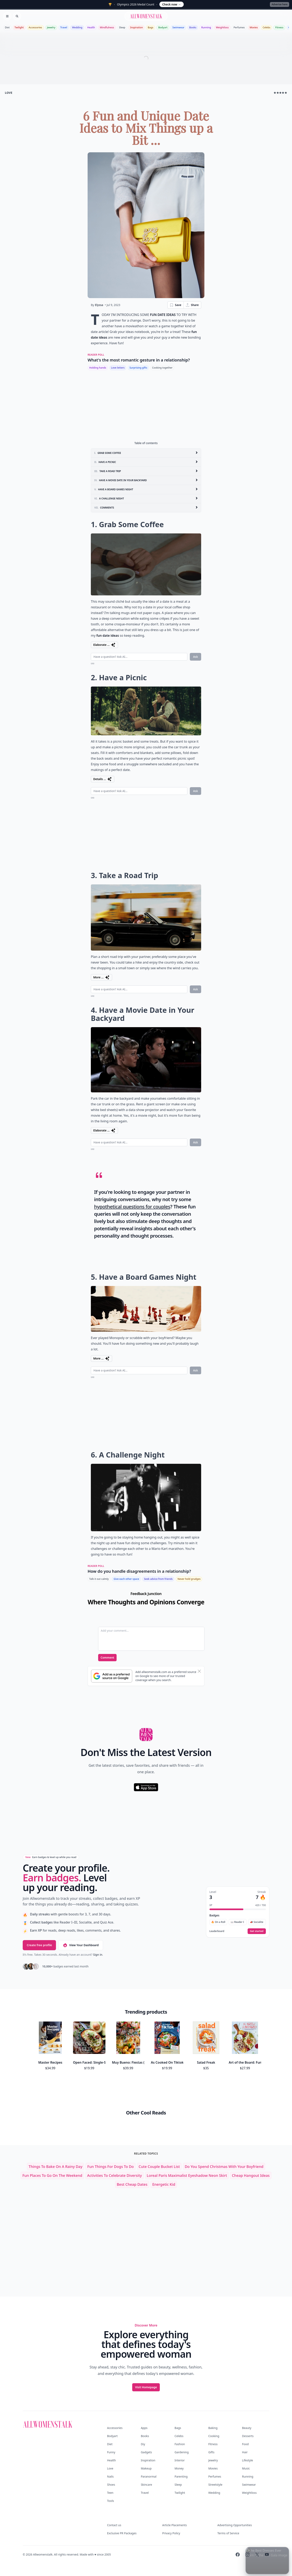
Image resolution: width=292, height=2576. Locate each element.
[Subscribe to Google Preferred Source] (111, 1676)
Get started (256, 1931)
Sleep (122, 27)
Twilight (19, 27)
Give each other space (126, 1579)
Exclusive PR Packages (121, 2533)
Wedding (77, 27)
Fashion (180, 2444)
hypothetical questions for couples (132, 1206)
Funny (111, 2452)
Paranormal (148, 2476)
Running (206, 27)
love (8, 93)
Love (110, 2468)
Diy (143, 2444)
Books (192, 27)
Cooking (213, 2436)
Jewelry (51, 27)
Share (192, 305)
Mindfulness (107, 27)
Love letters (118, 367)
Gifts (211, 2452)
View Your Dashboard (81, 1945)
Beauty (246, 2428)
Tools (110, 2501)
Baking (212, 2428)
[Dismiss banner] (199, 1671)
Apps (144, 2428)
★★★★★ (280, 93)
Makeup (146, 2468)
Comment (107, 1657)
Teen (110, 2493)
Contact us (114, 2525)
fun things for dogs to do (110, 2166)
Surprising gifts (138, 367)
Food (245, 2444)
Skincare (146, 2484)
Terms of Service (228, 2533)
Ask (195, 657)
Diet (7, 27)
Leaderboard (216, 1931)
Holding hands (97, 367)
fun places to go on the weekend (52, 2175)
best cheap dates (132, 2184)
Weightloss (222, 27)
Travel (63, 27)
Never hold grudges (189, 1579)
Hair (245, 2452)
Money (179, 2468)
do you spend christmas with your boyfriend (224, 2166)
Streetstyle (215, 2484)
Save (175, 305)
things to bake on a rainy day (55, 2166)
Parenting (181, 2476)
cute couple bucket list (159, 2166)
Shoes (111, 2484)
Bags (150, 27)
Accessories (35, 27)
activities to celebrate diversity (114, 2175)
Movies (254, 27)
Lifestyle (247, 2460)
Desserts (248, 2436)
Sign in (97, 1955)
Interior (180, 2460)
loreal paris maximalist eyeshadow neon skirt (187, 2175)
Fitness (279, 27)
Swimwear (178, 27)
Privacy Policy (171, 2533)
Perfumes (239, 27)
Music (246, 2468)
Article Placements (174, 2525)
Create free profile (39, 1945)
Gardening (182, 2452)
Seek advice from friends (158, 1579)
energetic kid (163, 2184)
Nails (110, 2476)
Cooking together (162, 367)
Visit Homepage (146, 2387)
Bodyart (162, 27)
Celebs (266, 27)
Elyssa (99, 305)
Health (91, 27)
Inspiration (136, 27)
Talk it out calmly (99, 1579)
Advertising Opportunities (234, 2525)
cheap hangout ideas (250, 2175)
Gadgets (146, 2452)
